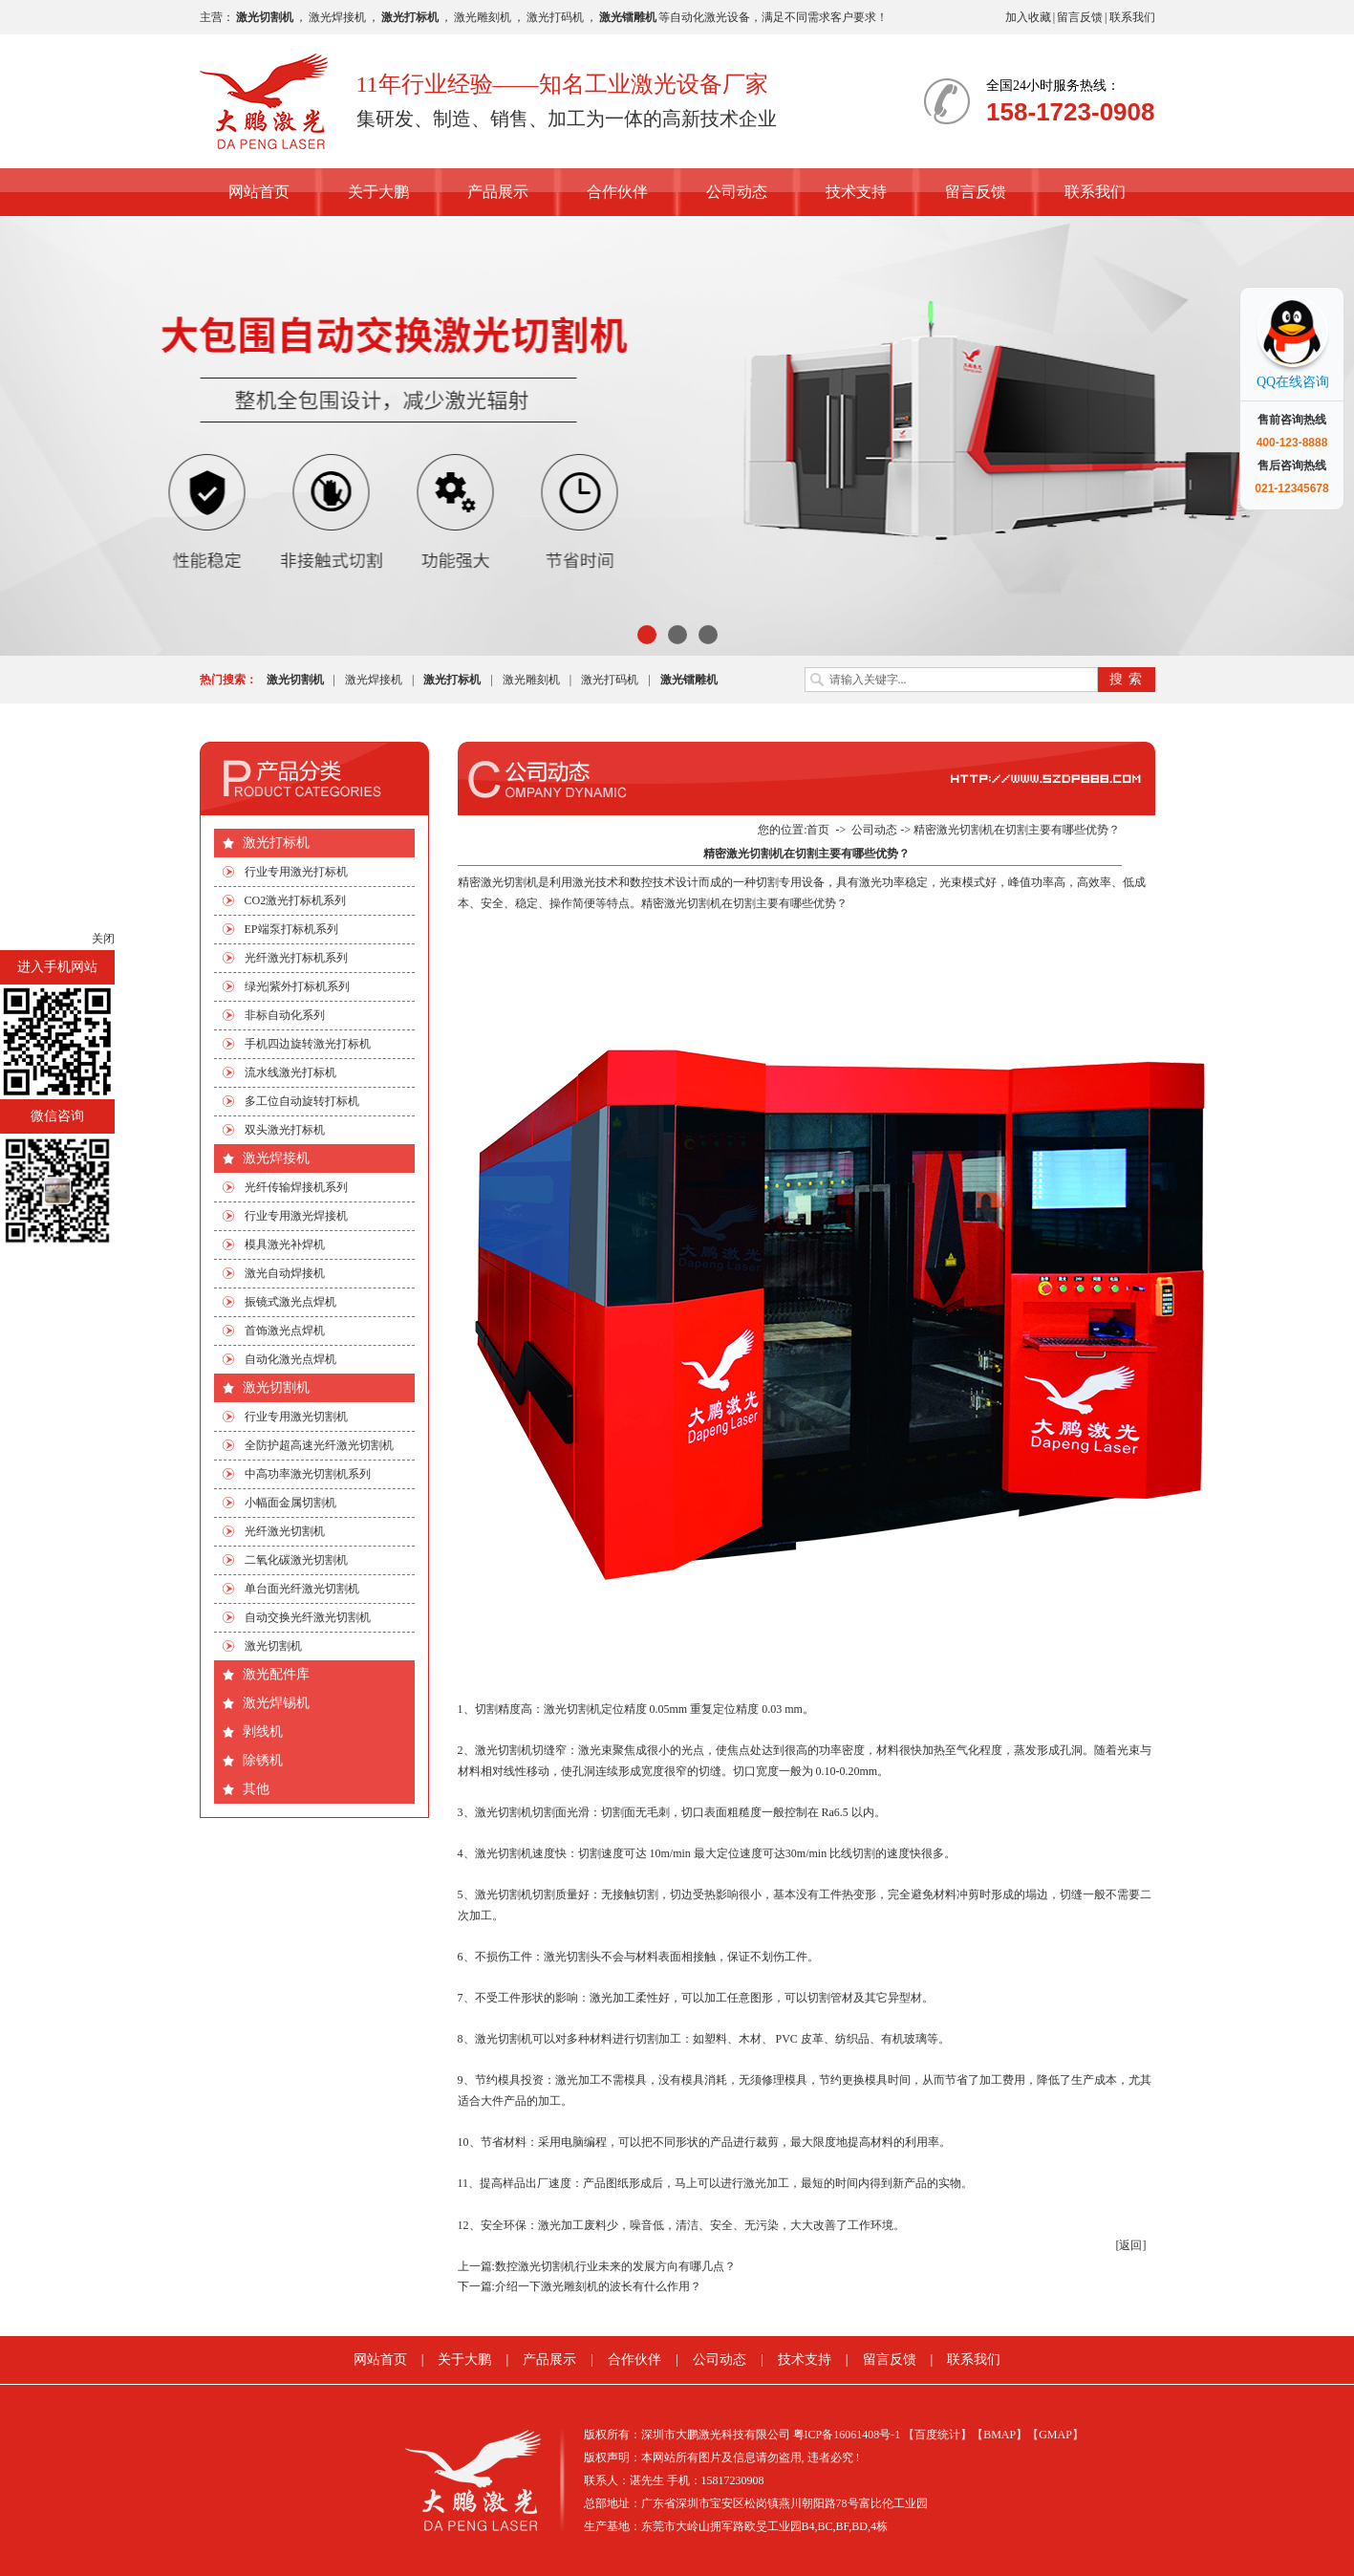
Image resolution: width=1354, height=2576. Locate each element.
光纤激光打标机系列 (296, 957)
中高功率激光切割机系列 (308, 1474)
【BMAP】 (999, 2434)
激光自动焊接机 (285, 1273)
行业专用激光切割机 (296, 1416)
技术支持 (856, 192)
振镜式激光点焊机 (290, 1302)
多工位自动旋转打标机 (302, 1101)
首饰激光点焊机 (285, 1330)
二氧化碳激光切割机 (296, 1560)
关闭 (103, 938)
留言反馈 (1080, 17)
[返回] (1131, 2245)
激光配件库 (276, 1674)
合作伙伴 (617, 192)
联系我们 (1132, 17)
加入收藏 (1028, 17)
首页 (817, 829)
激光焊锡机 (276, 1703)
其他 (256, 1789)
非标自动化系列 (285, 1015)
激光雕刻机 (482, 17)
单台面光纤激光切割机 (302, 1588)
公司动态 (736, 192)
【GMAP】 (1055, 2434)
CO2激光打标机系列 (296, 900)
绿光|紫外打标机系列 (297, 986)
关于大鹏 (378, 192)
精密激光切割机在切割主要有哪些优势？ (1016, 829)
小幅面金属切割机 (290, 1502)
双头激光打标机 (285, 1129)
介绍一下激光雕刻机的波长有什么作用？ (598, 2286)
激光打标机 (276, 842)
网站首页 (259, 192)
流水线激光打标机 (290, 1072)
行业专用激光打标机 (296, 871)
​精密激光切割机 (498, 882)
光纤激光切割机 (285, 1531)
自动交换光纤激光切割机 (308, 1617)
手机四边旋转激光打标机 (308, 1043)
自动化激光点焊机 (290, 1359)
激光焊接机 (337, 17)
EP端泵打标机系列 (291, 929)
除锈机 (263, 1760)
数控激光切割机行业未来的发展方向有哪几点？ (615, 2266)
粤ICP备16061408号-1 (847, 2434)
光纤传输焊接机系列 (296, 1187)
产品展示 (497, 192)
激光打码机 (555, 17)
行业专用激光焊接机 (296, 1216)
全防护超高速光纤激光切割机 (319, 1445)
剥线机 (263, 1731)
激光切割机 (276, 1387)
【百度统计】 (937, 2434)
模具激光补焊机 (285, 1244)
